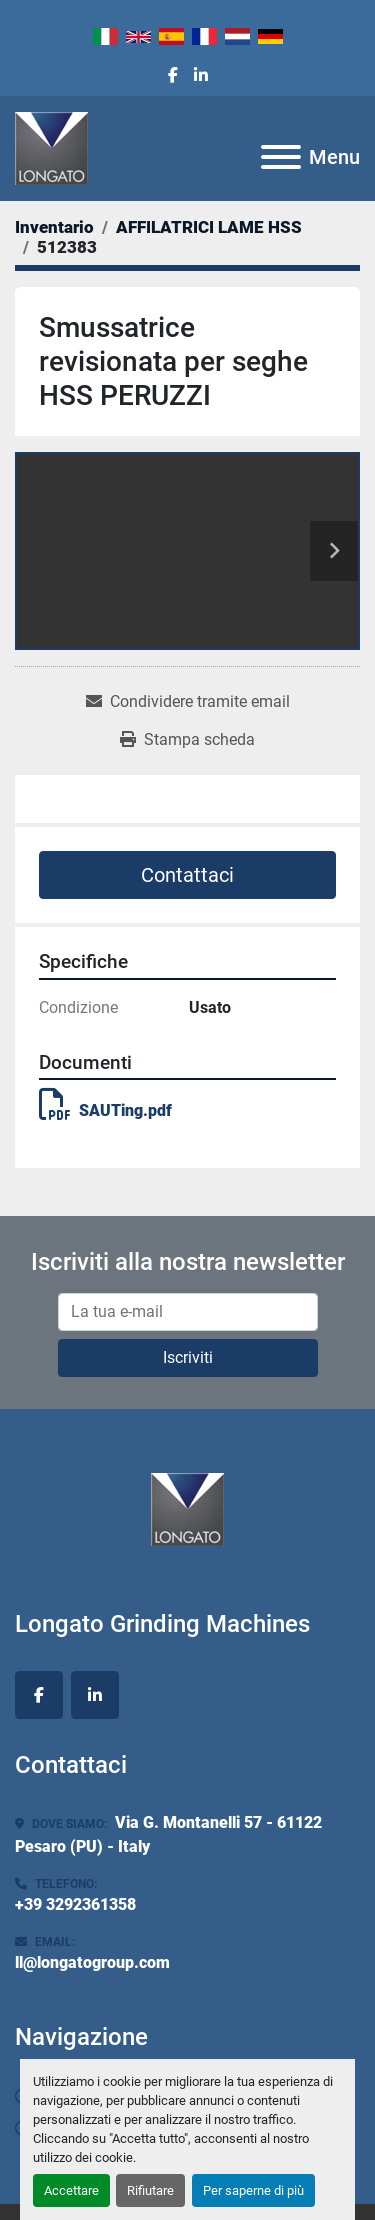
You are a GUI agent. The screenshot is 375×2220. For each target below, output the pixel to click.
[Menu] (281, 157)
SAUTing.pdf (105, 1110)
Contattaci (187, 875)
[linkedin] (201, 76)
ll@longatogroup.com (92, 1962)
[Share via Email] (188, 702)
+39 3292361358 (75, 1904)
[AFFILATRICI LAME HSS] (209, 227)
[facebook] (173, 76)
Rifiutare (150, 2190)
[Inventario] (54, 227)
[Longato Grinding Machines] (187, 1508)
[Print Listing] (187, 740)
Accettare (71, 2190)
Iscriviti (188, 1357)
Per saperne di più (253, 2190)
